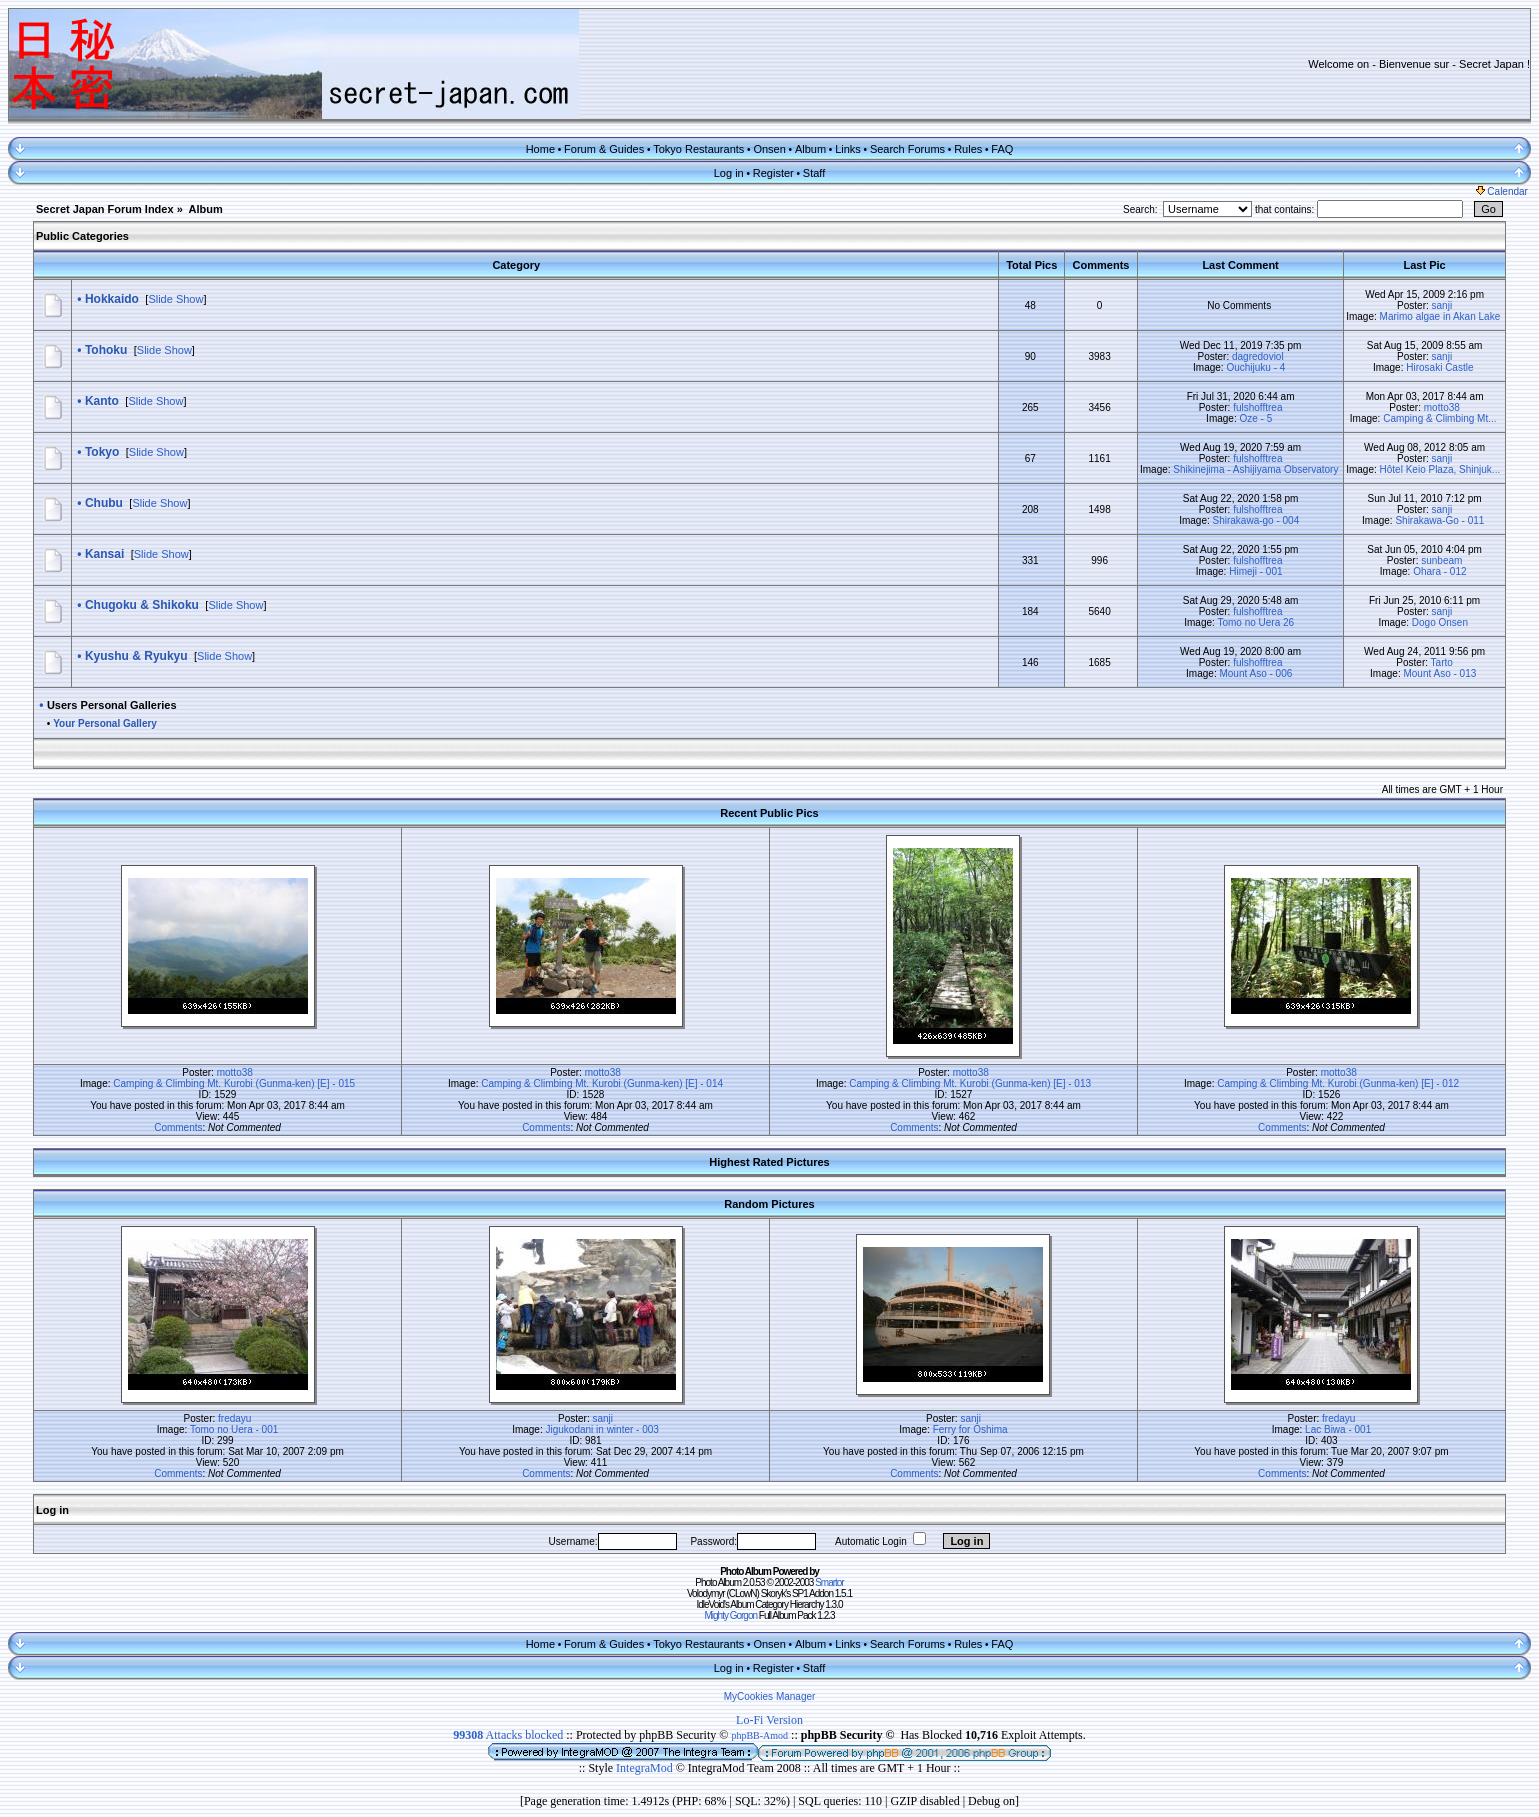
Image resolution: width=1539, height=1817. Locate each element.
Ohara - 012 (1439, 571)
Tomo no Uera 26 (1255, 622)
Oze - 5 (1255, 418)
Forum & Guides (604, 149)
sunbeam (1441, 560)
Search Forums (907, 149)
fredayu (234, 1418)
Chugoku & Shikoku (142, 605)
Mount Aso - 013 (1439, 673)
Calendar (1502, 191)
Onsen (769, 149)
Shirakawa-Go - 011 (1439, 520)
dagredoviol (1258, 356)
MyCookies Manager (770, 1696)
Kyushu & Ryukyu (136, 656)
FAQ (1002, 149)
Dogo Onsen (1440, 622)
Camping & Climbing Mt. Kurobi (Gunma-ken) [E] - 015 (234, 1083)
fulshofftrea (1257, 407)
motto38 (1442, 407)
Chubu (104, 503)
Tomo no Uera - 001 (234, 1429)
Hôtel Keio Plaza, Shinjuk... (1440, 469)
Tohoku (106, 350)
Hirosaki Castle (1439, 367)
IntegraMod (646, 1768)
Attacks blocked (508, 1735)
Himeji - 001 (1255, 571)
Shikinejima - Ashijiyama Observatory (1255, 469)
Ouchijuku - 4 (1255, 367)
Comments (178, 1127)
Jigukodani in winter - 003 (601, 1429)
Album (810, 149)
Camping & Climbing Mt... (1439, 418)
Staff (814, 173)
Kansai (104, 554)
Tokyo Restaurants (698, 149)
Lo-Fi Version (769, 1720)
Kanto (102, 401)
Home (540, 149)
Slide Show (175, 299)
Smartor (829, 1582)
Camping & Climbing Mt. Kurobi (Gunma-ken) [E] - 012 (1338, 1083)
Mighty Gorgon (730, 1615)
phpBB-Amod (759, 1735)
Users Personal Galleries (112, 705)
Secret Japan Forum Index (105, 209)
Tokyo (102, 452)
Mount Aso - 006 (1255, 673)
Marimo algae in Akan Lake (1440, 316)
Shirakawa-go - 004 (1256, 520)
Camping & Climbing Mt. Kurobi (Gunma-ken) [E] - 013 (970, 1083)
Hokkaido (112, 299)
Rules (968, 149)
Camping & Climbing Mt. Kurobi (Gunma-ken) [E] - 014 (602, 1083)
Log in (729, 173)
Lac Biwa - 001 (1338, 1429)
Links (848, 149)
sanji (1442, 305)
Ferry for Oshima (970, 1429)
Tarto (1442, 662)
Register (773, 173)
